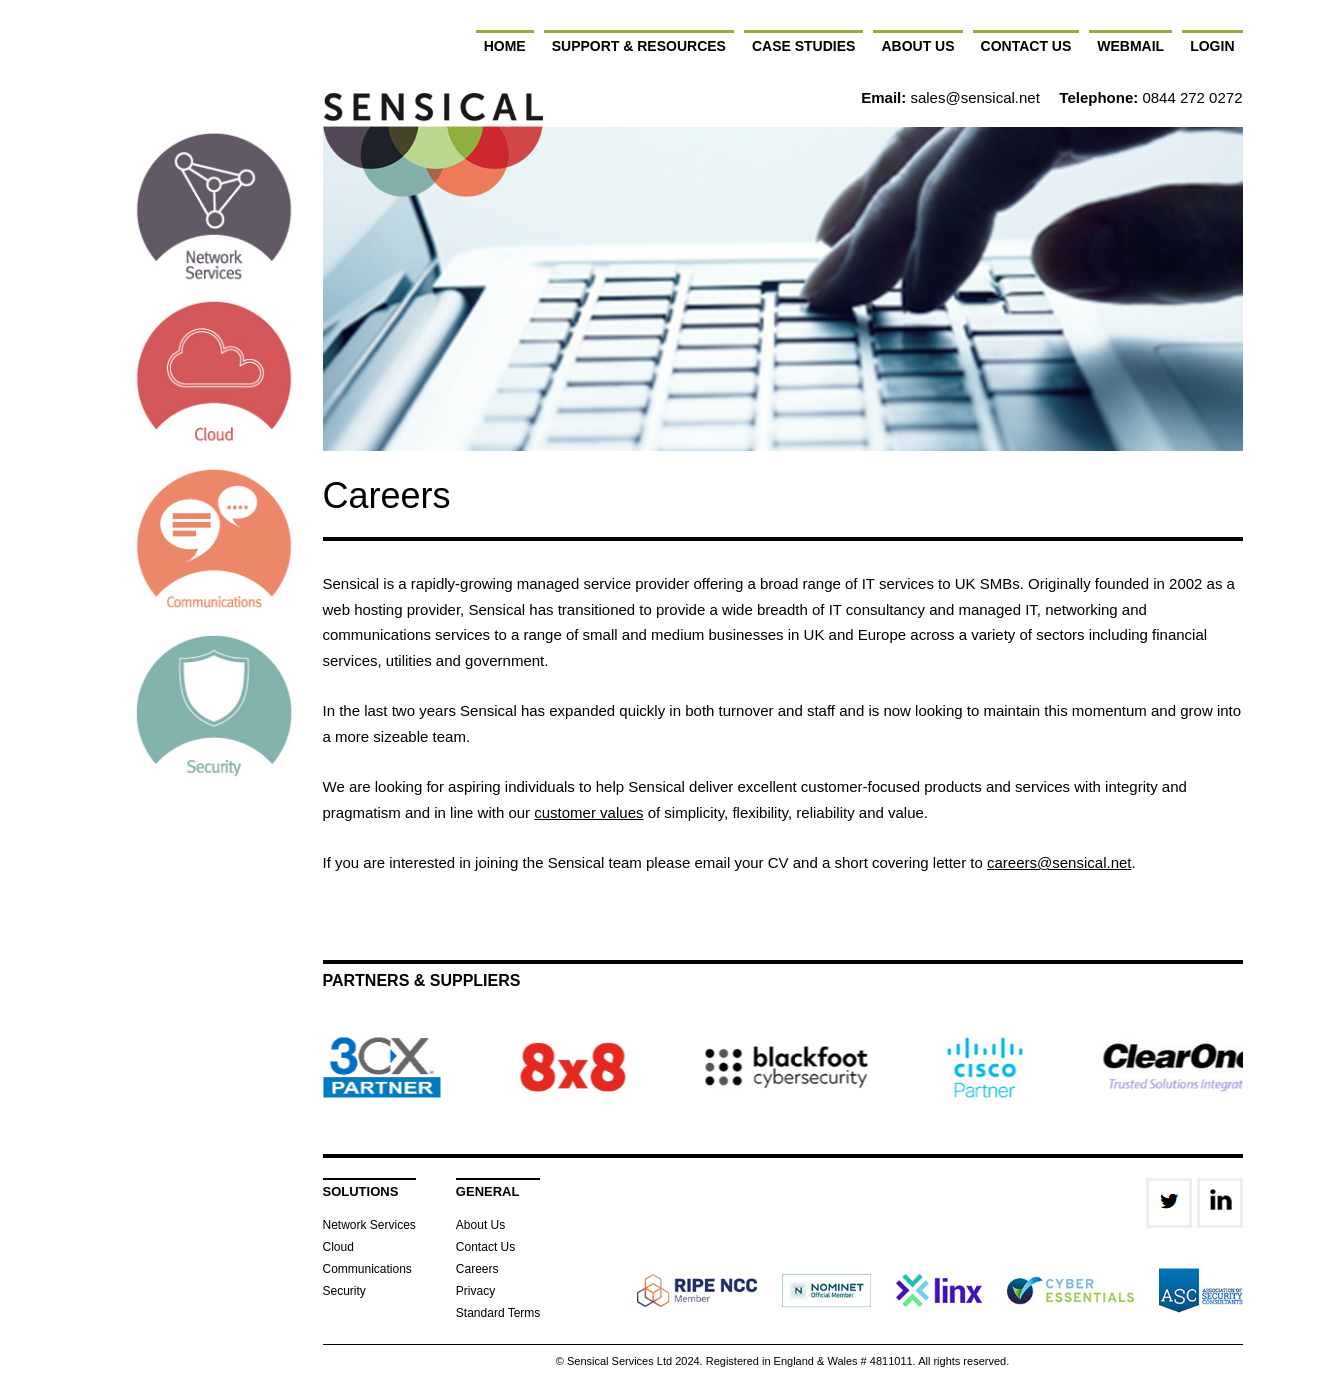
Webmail (1130, 46)
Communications (367, 1269)
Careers (477, 1269)
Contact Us (1026, 46)
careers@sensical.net (1059, 862)
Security (344, 1291)
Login (1212, 46)
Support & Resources (639, 46)
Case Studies (803, 46)
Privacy (475, 1291)
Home (505, 46)
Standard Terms (498, 1313)
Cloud (338, 1247)
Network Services (369, 1225)
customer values (588, 812)
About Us (917, 46)
